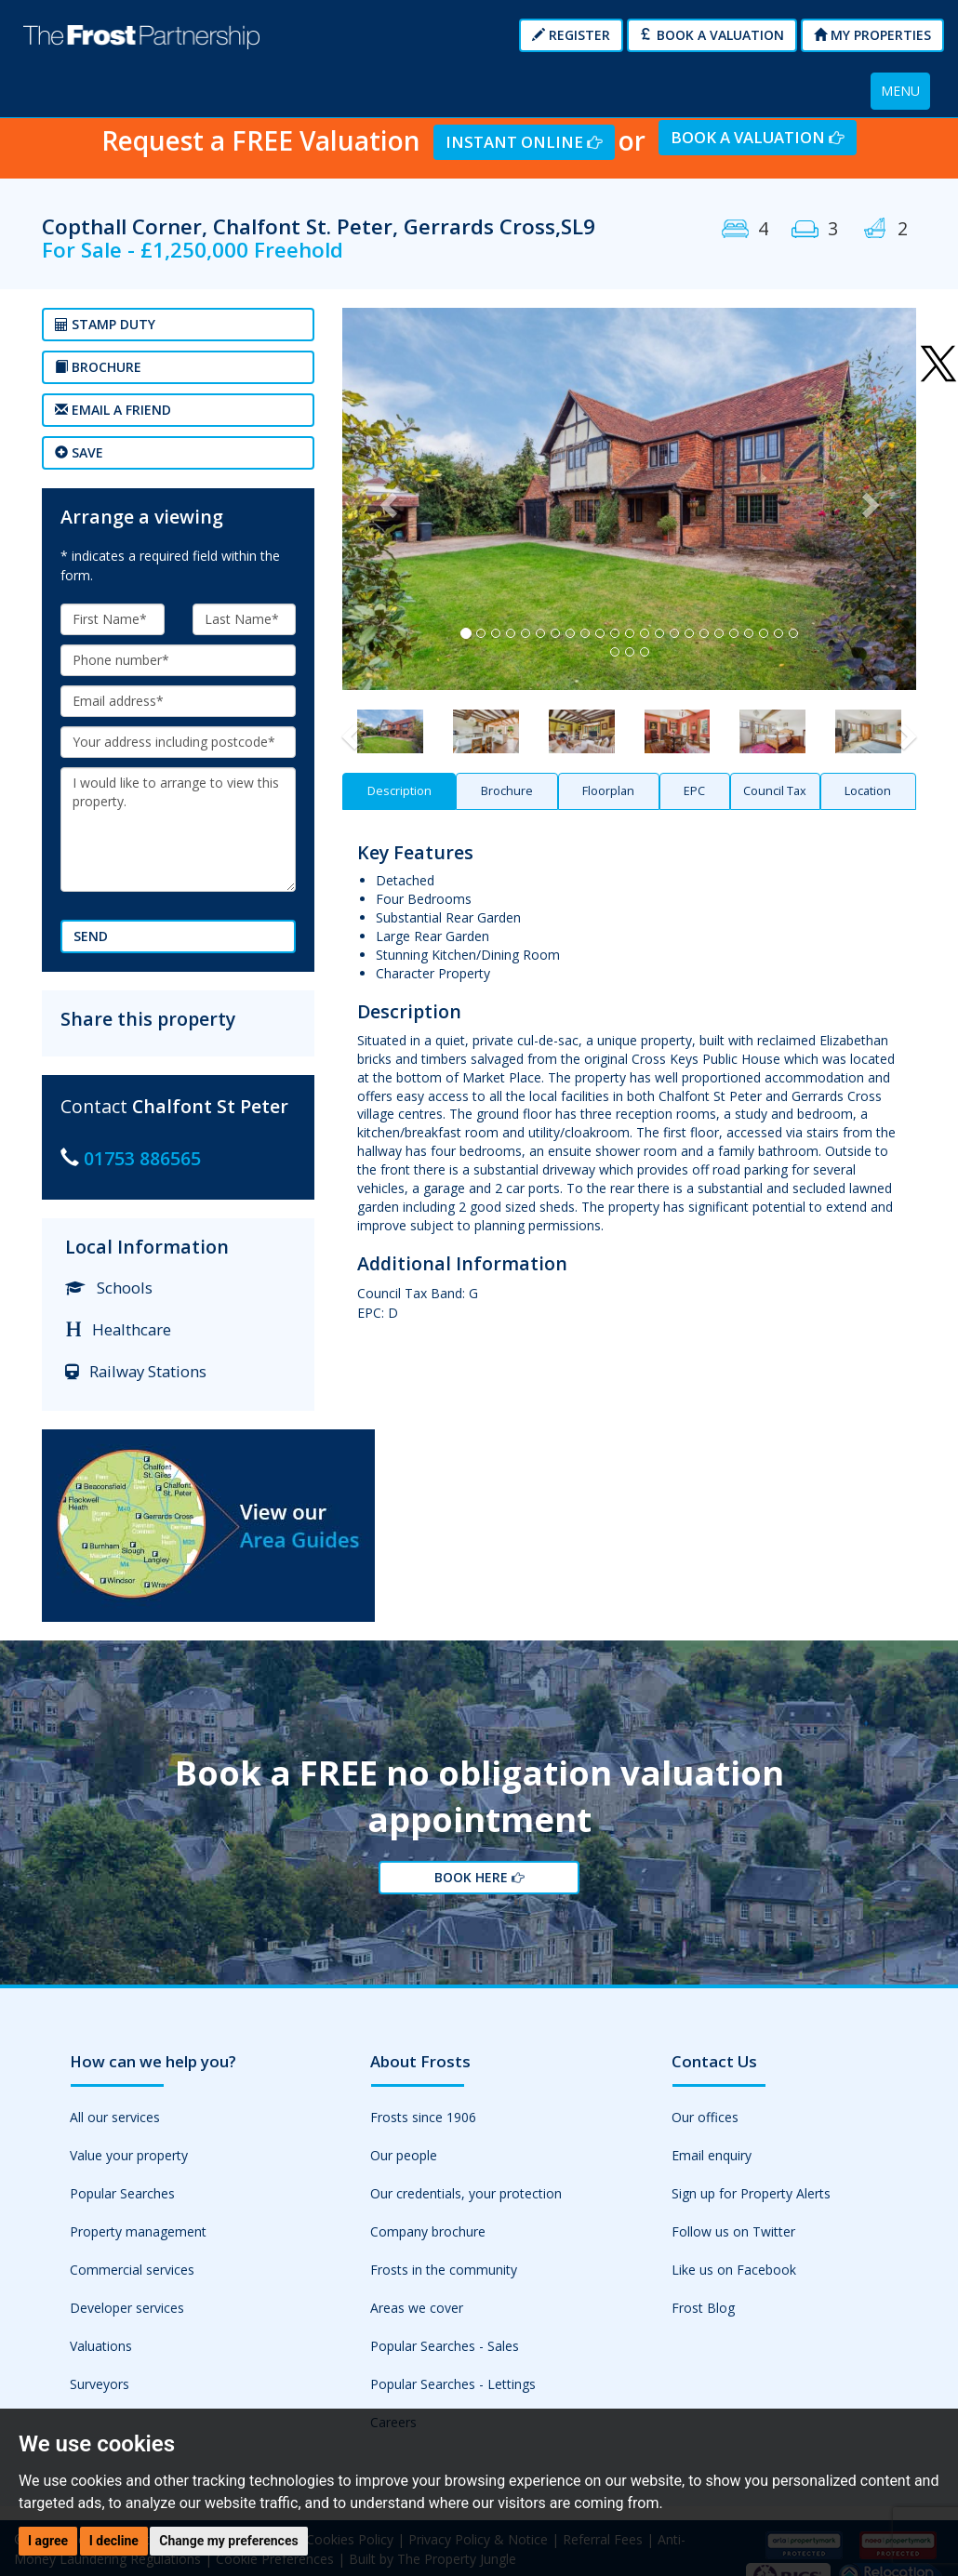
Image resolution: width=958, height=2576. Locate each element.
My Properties (872, 35)
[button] (385, 499)
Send (90, 936)
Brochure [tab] (507, 791)
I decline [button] (114, 2540)
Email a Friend (113, 409)
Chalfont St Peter (210, 1106)
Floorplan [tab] (608, 791)
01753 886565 (142, 1158)
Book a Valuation (712, 35)
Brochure (98, 367)
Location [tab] (868, 791)
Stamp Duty (105, 324)
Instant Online (524, 142)
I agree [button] (48, 2540)
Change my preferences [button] (228, 2540)
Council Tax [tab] (774, 791)
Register (571, 35)
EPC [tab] (694, 791)
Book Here (479, 1880)
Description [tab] (399, 791)
